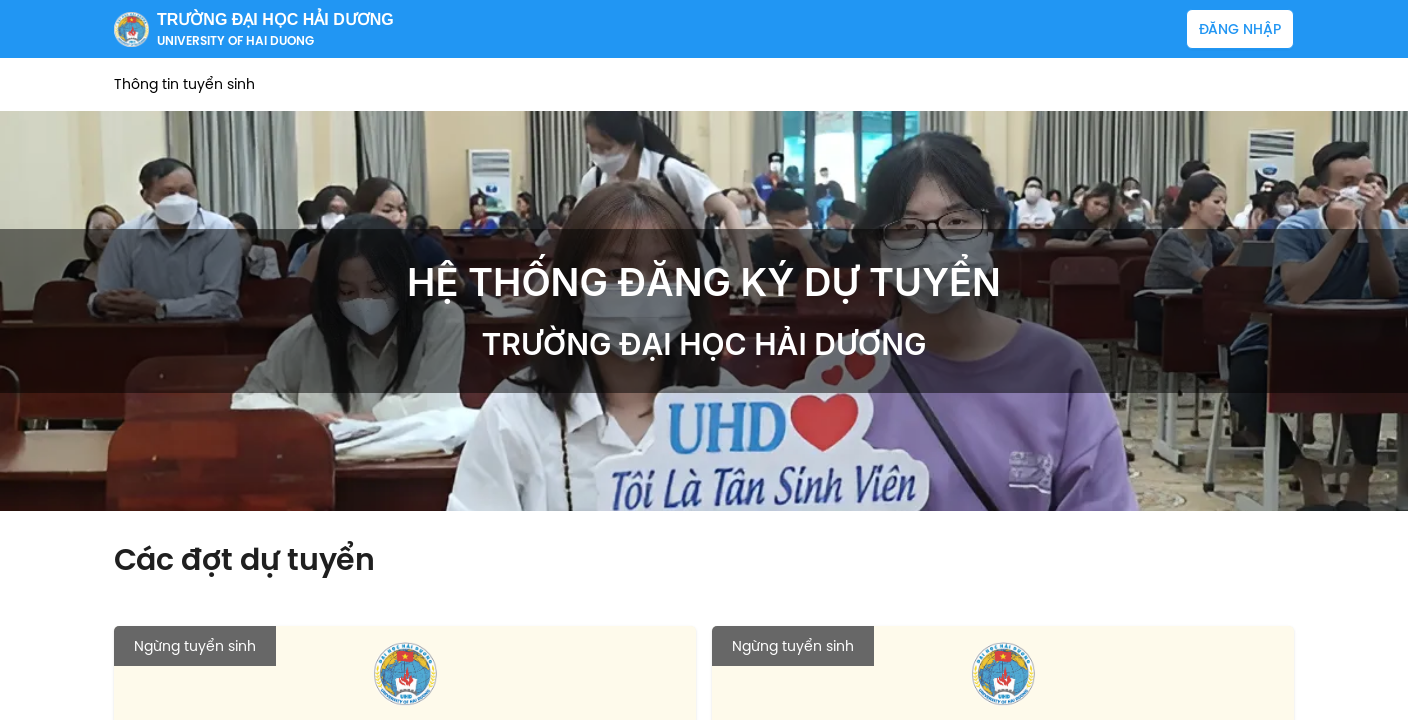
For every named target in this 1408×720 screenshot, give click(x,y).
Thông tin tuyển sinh (184, 84)
